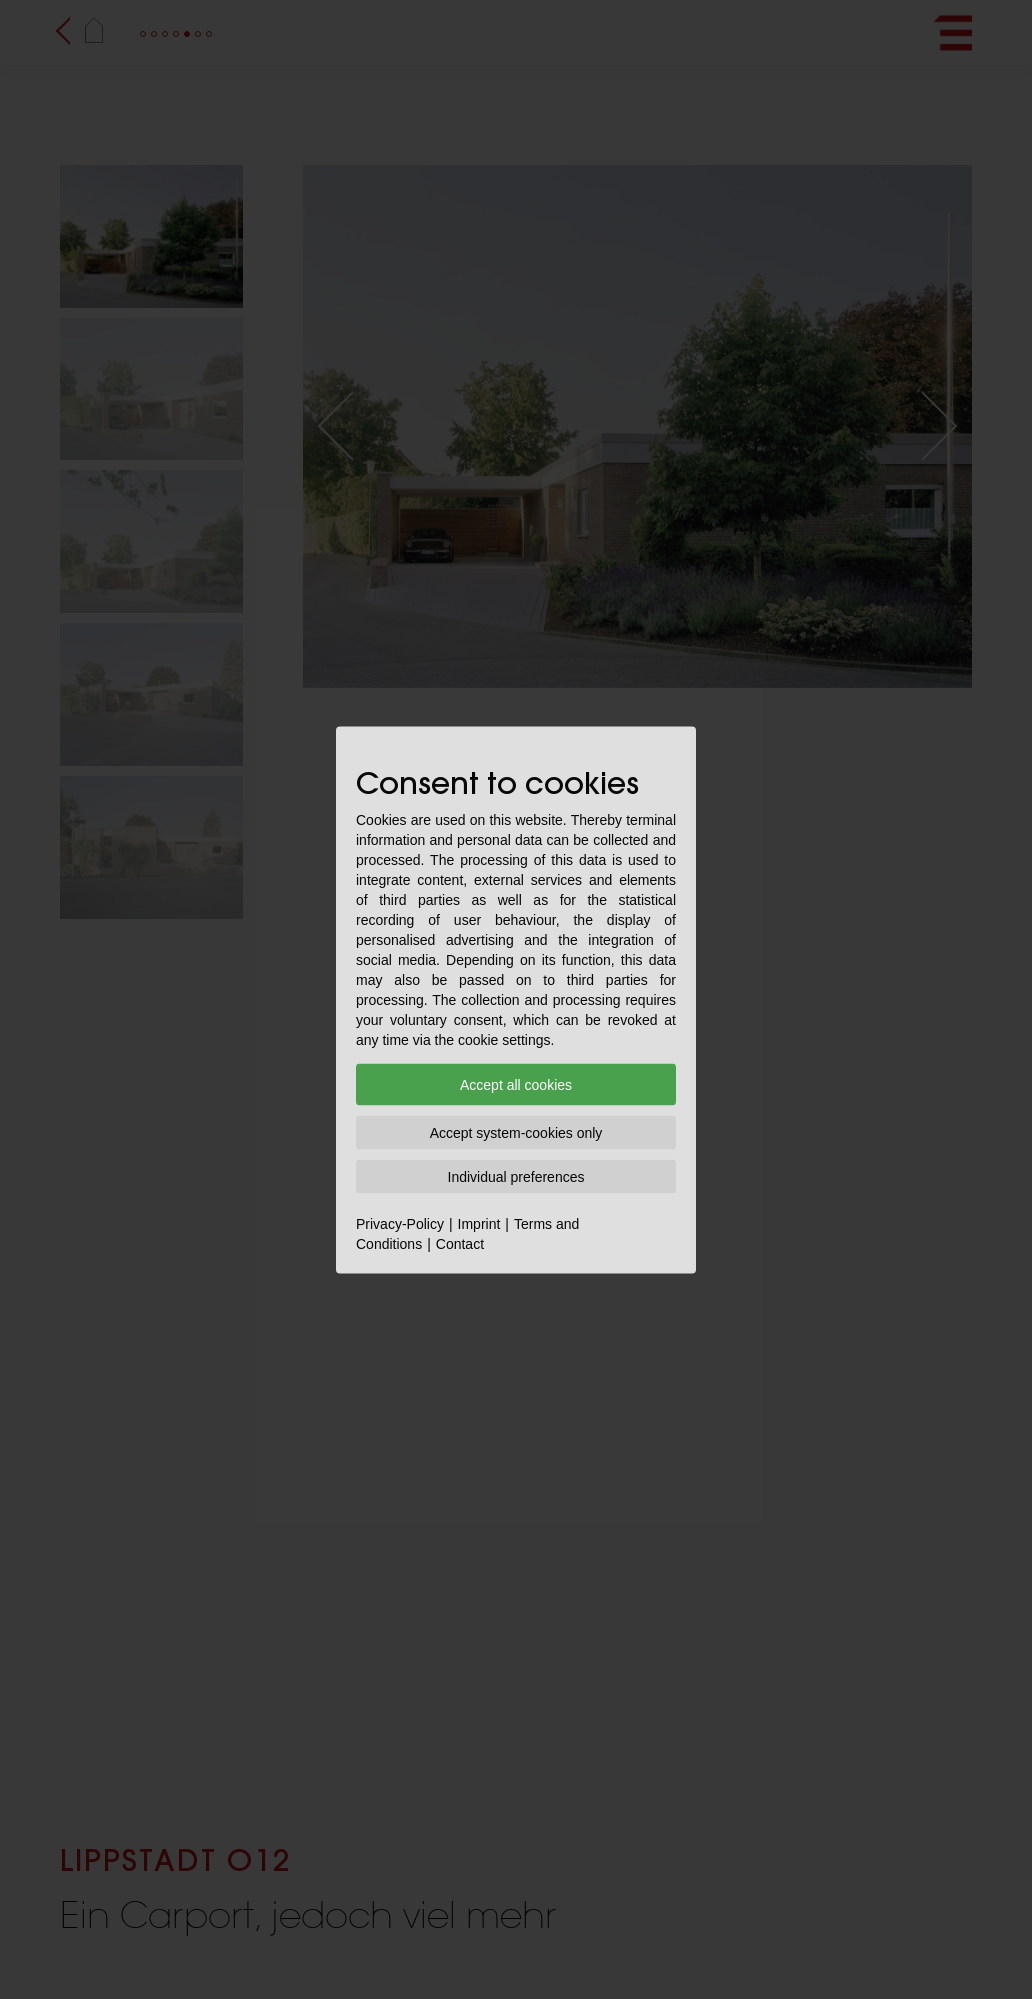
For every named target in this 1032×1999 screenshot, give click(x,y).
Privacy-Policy (400, 1223)
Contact (460, 1243)
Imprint (479, 1223)
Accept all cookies (516, 1084)
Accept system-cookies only (516, 1132)
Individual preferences (516, 1176)
